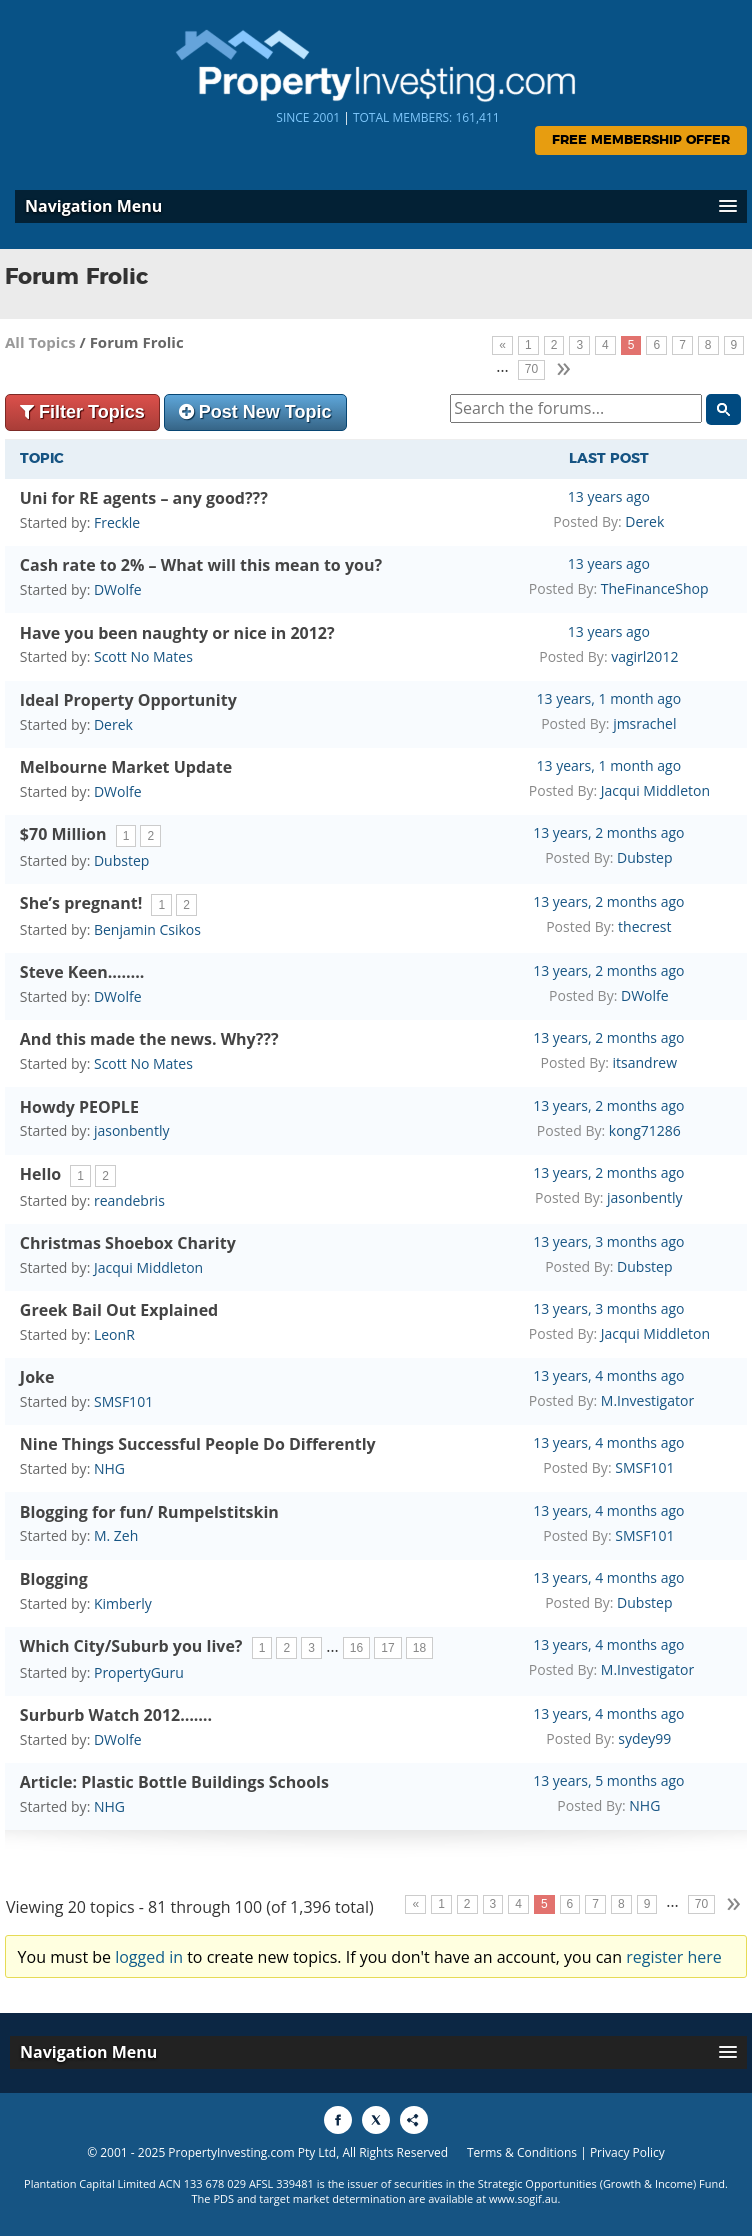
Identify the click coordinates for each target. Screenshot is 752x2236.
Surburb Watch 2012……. (116, 1715)
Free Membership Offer (641, 140)
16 (356, 1648)
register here (674, 1957)
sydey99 (644, 1738)
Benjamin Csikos (147, 929)
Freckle (117, 522)
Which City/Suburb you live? (131, 1646)
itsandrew (645, 1062)
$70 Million (63, 834)
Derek (644, 521)
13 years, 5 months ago (608, 1780)
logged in (149, 1957)
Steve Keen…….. (82, 972)
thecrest (644, 926)
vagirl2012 (644, 656)
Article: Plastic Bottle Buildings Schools (174, 1782)
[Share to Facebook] (338, 2120)
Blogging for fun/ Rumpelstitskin (149, 1512)
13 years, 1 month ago (609, 698)
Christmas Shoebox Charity (128, 1243)
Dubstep (121, 860)
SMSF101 (123, 1401)
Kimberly (123, 1603)
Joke (37, 1377)
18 (419, 1648)
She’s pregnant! (81, 903)
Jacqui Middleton (655, 790)
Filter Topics (82, 412)
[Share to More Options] (414, 2120)
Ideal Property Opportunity (128, 700)
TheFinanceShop (655, 588)
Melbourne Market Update (126, 767)
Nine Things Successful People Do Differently (198, 1444)
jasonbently (132, 1130)
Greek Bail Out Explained (119, 1310)
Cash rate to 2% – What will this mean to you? (201, 565)
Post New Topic (255, 412)
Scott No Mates (143, 656)
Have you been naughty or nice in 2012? (177, 633)
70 (531, 369)
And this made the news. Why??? (149, 1039)
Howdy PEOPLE (79, 1107)
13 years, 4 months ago (608, 1375)
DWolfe (118, 589)
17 (387, 1648)
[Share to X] (376, 2120)
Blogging (54, 1579)
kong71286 (645, 1130)
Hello (40, 1174)
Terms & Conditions (522, 2152)
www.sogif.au (523, 2198)
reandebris (129, 1200)
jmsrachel (644, 723)
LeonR (114, 1334)
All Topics (40, 342)
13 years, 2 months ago (608, 832)
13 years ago (609, 496)
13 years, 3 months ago (608, 1241)
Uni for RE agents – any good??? (144, 498)
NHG (109, 1468)
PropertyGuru (139, 1672)
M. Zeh (116, 1535)
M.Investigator (647, 1400)
